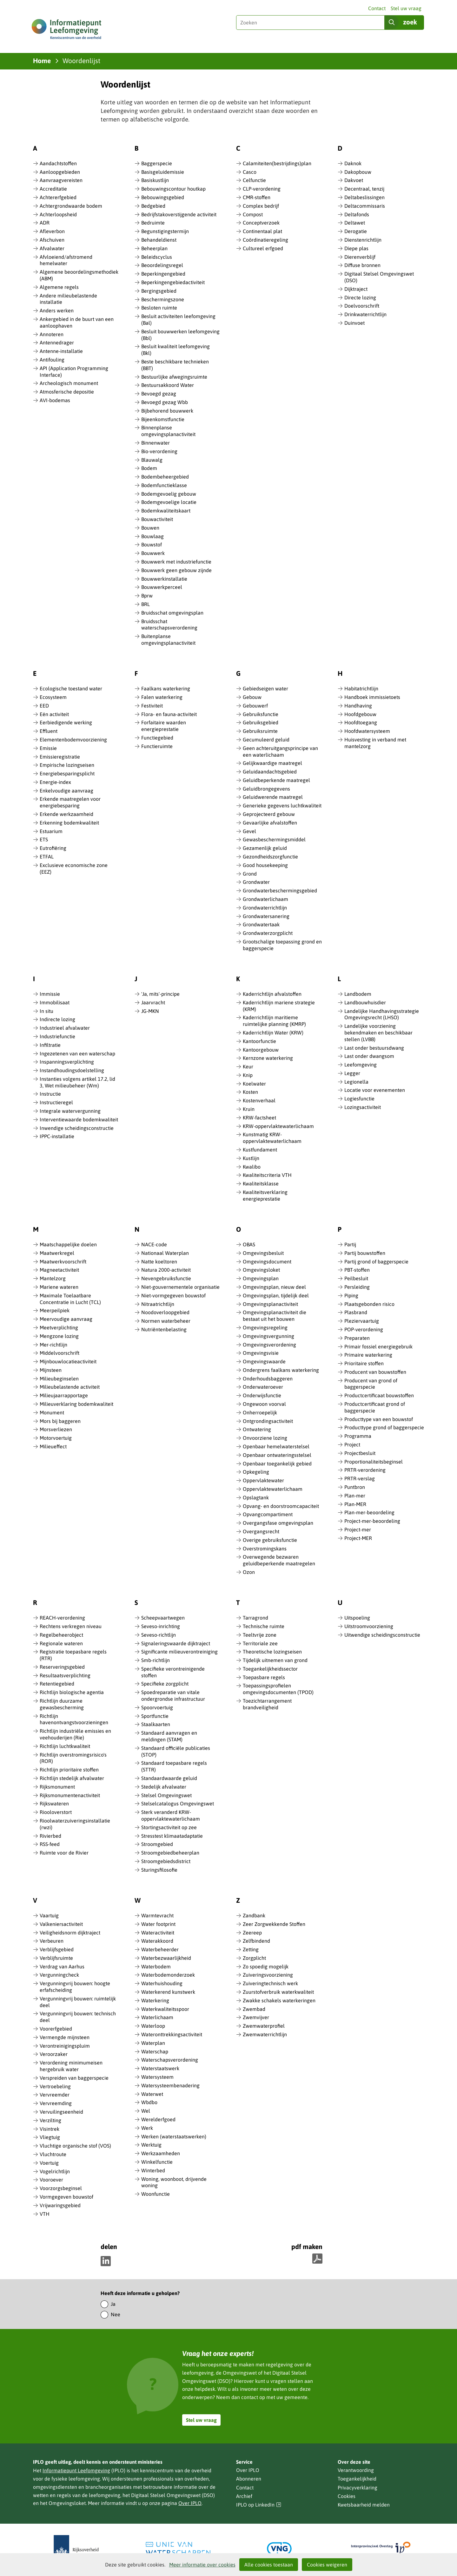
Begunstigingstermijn (165, 231)
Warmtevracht (157, 1915)
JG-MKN (150, 1011)
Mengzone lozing (59, 1336)
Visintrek (49, 2129)
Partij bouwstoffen (364, 1253)
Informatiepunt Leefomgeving (76, 2470)
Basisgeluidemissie (162, 172)
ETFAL (47, 856)
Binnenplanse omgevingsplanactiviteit (168, 431)
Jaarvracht (153, 1002)
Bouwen (150, 528)
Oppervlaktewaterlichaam (272, 1489)
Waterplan (153, 2043)
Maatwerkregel (57, 1253)
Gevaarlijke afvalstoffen (270, 822)
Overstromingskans (265, 1548)
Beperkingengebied (163, 274)
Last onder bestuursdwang (374, 1048)
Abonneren (248, 2478)
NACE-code (154, 1244)
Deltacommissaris (364, 206)
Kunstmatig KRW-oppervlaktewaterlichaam (272, 1137)
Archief (244, 2496)
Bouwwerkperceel (161, 587)
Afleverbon (52, 231)
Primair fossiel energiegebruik (378, 1346)
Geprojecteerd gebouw (269, 814)
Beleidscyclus (156, 257)
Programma (357, 1436)
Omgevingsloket (261, 1270)
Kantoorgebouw (261, 1050)
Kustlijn (251, 1158)
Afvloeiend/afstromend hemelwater (66, 260)
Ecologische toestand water (71, 688)
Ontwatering (257, 1429)
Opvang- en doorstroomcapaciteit (281, 1506)
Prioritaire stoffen (364, 1363)
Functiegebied (157, 737)
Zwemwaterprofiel (264, 2026)
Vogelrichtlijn (55, 2171)
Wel (145, 2111)
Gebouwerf (255, 705)
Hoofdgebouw (360, 714)
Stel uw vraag (406, 8)
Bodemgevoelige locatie (168, 502)
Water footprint (158, 1924)
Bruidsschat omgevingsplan (172, 613)
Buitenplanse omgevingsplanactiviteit (168, 639)
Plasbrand (355, 1312)
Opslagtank (256, 1497)
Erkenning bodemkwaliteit (69, 822)
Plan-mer (354, 1495)
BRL (145, 604)
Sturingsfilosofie (159, 1870)
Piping (351, 1295)
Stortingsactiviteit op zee (169, 1827)
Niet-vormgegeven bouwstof (173, 1295)
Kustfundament (260, 1149)
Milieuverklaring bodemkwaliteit (76, 1404)
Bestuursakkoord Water (167, 385)
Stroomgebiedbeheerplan (170, 1852)
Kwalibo (252, 1167)
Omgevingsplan (261, 1278)
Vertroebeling (55, 2086)
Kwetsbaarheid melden (364, 2505)
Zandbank (254, 1915)
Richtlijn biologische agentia (72, 1692)
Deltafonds (356, 214)
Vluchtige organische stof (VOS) (75, 2146)
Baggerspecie (156, 163)
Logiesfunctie (359, 1098)
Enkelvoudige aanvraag (66, 790)
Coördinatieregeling (265, 240)
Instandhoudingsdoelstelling (72, 1070)
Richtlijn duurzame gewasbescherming (62, 1704)
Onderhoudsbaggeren (268, 1378)
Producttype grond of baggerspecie (384, 1427)
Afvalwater (52, 248)
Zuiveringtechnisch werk (270, 1983)
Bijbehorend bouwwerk (167, 411)
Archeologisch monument (69, 383)
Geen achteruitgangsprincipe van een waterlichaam (280, 751)
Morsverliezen (56, 1429)
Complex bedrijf (261, 206)
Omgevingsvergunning (268, 1336)
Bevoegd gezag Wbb (164, 402)
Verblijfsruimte (56, 1958)
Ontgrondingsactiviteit (268, 1421)
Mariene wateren (59, 1287)
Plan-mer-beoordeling (369, 1512)
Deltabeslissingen (364, 197)
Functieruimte (157, 746)
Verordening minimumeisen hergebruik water (71, 2066)
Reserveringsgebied (62, 1667)
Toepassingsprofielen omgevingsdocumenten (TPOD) (278, 1689)
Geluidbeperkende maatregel (276, 780)
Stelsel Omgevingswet (166, 1795)
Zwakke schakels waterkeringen (279, 2000)
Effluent (48, 731)
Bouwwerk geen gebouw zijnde (176, 570)
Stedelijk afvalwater (163, 1787)
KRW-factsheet (259, 1117)
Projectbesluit (359, 1453)
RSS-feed (50, 1844)
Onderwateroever (263, 1387)
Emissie (48, 748)
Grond (250, 874)
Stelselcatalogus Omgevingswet (177, 1803)
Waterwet (152, 2094)
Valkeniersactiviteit (61, 1924)
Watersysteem (157, 2077)
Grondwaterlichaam (265, 899)
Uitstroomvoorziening (368, 1626)
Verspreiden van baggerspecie (74, 2078)
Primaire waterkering (368, 1355)
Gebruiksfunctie (260, 714)
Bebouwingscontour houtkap (173, 189)
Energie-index (55, 782)
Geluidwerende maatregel (273, 797)
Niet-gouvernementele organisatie (180, 1287)
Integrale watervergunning (70, 1111)
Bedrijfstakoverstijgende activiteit (178, 214)
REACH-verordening (62, 1618)
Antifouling (52, 359)
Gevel (249, 831)
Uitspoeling (357, 1618)
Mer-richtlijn (53, 1344)
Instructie (50, 1094)
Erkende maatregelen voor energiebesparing (70, 802)
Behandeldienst (158, 240)
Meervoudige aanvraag (66, 1319)
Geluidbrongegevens (266, 789)
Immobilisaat (55, 1002)
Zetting (251, 1949)
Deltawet (354, 222)
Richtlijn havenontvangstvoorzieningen (74, 1719)
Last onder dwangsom (369, 1056)
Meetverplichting (59, 1327)
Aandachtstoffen (58, 163)
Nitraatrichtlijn (157, 1304)
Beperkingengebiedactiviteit (173, 282)
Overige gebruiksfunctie (270, 1540)
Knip (248, 1075)
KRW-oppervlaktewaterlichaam (278, 1126)
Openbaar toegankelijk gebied (277, 1463)
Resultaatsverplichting (65, 1675)
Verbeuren (51, 1941)
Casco (249, 172)
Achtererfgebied (58, 197)
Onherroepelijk (260, 1412)
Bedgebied (153, 206)
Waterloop (153, 2026)
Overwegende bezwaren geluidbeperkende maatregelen (279, 1560)
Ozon (249, 1572)
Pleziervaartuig (361, 1321)
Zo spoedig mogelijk (265, 1966)
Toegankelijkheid (357, 2478)
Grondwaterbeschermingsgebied (280, 890)
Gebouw (252, 697)
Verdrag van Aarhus (62, 1966)
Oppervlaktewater (263, 1480)
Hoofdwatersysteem (367, 731)
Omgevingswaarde (264, 1361)
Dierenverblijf (359, 257)
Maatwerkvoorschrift (63, 1261)
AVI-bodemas (55, 400)
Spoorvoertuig (157, 1707)
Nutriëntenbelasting (164, 1329)
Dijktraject (356, 289)
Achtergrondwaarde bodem (71, 206)
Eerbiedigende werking (66, 722)
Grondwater (256, 882)
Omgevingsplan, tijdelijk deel (276, 1295)
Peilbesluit (356, 1278)
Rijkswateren (54, 1803)
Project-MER (358, 1538)
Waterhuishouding (161, 1983)
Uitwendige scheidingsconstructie (382, 1635)
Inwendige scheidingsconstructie (77, 1128)
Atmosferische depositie (67, 392)
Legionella (356, 1082)
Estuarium (51, 831)
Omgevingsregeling (265, 1327)
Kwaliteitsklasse (261, 1183)
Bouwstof (151, 544)
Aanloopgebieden (60, 172)
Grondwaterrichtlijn (265, 907)
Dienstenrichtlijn (362, 240)
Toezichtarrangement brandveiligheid (267, 1704)
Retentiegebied (57, 1683)
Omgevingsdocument (267, 1261)
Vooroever (51, 2179)
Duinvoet (354, 323)
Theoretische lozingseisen (272, 1651)
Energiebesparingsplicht (67, 773)
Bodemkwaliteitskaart (165, 510)
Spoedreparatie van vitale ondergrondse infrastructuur (173, 1695)
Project (352, 1444)
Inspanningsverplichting (67, 1062)
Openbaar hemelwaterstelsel (276, 1446)
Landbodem (357, 994)
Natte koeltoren (159, 1261)
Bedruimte (153, 222)
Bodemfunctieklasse (164, 485)
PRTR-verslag (359, 1478)
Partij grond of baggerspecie (376, 1261)
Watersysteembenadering (170, 2085)
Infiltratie (50, 1045)
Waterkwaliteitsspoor (165, 2009)
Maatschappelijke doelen (68, 1244)
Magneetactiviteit (59, 1270)
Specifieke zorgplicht (165, 1683)
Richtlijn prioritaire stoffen (69, 1769)
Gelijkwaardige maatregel (272, 763)
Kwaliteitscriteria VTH (267, 1175)
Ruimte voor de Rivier (64, 1852)
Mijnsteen (51, 1370)
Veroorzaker (54, 2054)
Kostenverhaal (259, 1100)
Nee (115, 2314)
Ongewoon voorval (264, 1404)
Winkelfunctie (157, 2162)
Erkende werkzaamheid (66, 814)
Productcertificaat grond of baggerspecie (374, 1407)
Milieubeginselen (59, 1378)
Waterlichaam (157, 2017)
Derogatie (355, 231)
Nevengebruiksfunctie (166, 1278)
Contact (377, 8)
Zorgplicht (254, 1958)
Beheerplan (154, 248)
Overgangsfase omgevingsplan (278, 1523)
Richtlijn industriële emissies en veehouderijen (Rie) (75, 1734)
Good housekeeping (265, 865)
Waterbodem (156, 1966)
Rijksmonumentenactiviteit (70, 1795)
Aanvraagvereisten (61, 180)
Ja (113, 2304)
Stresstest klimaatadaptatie (172, 1836)
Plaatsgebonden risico (369, 1304)
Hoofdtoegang (360, 722)
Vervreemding (56, 2103)
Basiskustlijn (155, 180)
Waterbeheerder (160, 1949)
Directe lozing (360, 297)
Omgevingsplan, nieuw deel (274, 1287)
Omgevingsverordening (269, 1344)
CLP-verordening (262, 189)
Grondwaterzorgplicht (268, 933)
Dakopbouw (357, 172)
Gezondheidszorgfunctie (270, 856)
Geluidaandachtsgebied (270, 771)
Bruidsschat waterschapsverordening (169, 624)
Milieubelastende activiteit (70, 1387)
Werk (147, 2128)
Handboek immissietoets (372, 697)
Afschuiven (52, 240)
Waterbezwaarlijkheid (166, 1958)
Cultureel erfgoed (263, 248)
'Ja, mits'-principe (160, 994)
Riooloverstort (56, 1812)
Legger (352, 1073)
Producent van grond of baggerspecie (370, 1384)
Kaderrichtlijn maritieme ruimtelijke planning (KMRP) (274, 1020)
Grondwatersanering (266, 916)
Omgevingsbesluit (263, 1253)
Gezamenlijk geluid (265, 848)
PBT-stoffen (357, 1270)
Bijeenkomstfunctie (162, 419)
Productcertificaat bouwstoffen (379, 1395)
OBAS (249, 1244)
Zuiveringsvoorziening (268, 1975)
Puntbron (354, 1487)
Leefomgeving (360, 1064)
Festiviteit (152, 705)
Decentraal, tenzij (364, 189)
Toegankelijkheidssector (270, 1669)
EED (44, 705)
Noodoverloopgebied (165, 1312)
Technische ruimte (263, 1626)
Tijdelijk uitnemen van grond (275, 1660)
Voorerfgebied (56, 2028)
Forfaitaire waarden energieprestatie (163, 726)
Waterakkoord (157, 1941)
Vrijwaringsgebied (60, 2205)
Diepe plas (356, 248)
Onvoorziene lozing (265, 1438)
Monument (52, 1412)
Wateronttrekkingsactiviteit (171, 2034)
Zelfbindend (256, 1941)
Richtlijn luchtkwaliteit (65, 1746)
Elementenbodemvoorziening (73, 739)
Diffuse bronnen (362, 265)
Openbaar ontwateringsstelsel (277, 1455)
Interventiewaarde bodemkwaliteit (79, 1119)
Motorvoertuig (56, 1438)
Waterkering (155, 2000)
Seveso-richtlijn (158, 1635)
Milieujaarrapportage (64, 1395)
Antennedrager (57, 342)
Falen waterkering (161, 697)
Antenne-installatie (61, 351)
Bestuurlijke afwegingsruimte (174, 377)
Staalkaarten (155, 1724)
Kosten (250, 1092)
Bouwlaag (152, 536)
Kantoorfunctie (259, 1041)
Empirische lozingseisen (67, 765)
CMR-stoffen (256, 197)
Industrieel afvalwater (65, 1028)
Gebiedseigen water (265, 688)
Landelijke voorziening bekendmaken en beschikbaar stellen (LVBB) (378, 1032)
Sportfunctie (155, 1716)
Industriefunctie (57, 1036)
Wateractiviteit (157, 1932)
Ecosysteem (53, 697)
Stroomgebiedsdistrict (165, 1861)
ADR (45, 222)
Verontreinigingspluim (65, 2046)
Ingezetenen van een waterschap (77, 1053)
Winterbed (153, 2170)
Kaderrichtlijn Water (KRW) (273, 1032)
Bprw (147, 595)
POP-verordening (363, 1329)
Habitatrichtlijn (361, 688)
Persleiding (357, 1287)
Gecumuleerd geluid (266, 739)
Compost (253, 214)
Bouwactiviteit (157, 519)
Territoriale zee (260, 1643)
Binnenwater (155, 443)
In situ (46, 1011)
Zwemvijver (256, 2017)
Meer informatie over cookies (202, 2564)
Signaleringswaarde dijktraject (175, 1643)
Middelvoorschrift (59, 1353)
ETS (44, 839)
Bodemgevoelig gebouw (168, 494)
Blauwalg (151, 460)
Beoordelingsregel (162, 265)
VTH (45, 2214)
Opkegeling (256, 1472)
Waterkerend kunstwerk (168, 1992)
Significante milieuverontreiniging (179, 1651)
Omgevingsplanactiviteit (270, 1304)
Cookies (346, 2496)
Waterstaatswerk (160, 2068)
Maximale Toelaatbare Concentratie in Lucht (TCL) (70, 1299)
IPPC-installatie (57, 1136)
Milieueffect (53, 1446)
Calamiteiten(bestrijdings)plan (277, 163)
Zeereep (252, 1932)
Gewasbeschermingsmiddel (274, 839)
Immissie (50, 994)
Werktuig (151, 2145)
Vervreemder (55, 2094)
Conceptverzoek (261, 222)
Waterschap (154, 2051)
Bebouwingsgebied (162, 197)
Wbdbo (149, 2102)
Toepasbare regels (264, 1677)
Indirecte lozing (57, 1019)
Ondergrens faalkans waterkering (281, 1370)
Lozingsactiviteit (362, 1107)
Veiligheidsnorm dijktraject (70, 1932)
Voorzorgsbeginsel (61, 2188)
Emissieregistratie (60, 757)
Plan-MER (355, 1504)
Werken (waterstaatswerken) (173, 2136)
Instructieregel (56, 1102)
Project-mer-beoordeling (372, 1521)
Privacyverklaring (357, 2487)
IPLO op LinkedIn (258, 2505)
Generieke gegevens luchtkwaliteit (282, 805)
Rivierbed (50, 1836)
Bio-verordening (159, 451)
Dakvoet (353, 180)
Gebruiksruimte (260, 731)
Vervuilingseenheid (61, 2112)
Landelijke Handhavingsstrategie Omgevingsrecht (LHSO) (381, 1014)
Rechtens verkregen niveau (71, 1626)
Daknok (352, 163)
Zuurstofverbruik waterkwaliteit (278, 1992)
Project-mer (357, 1529)
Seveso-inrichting (160, 1626)
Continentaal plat (262, 231)
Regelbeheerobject (61, 1635)
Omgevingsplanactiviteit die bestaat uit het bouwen (274, 1315)
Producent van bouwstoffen (375, 1372)
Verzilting (50, 2120)
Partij (350, 1244)
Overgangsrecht (261, 1531)
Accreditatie (53, 189)
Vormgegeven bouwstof (66, 2197)
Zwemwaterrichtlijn (265, 2034)
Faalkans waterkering (165, 688)
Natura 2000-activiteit (166, 1270)
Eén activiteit (54, 714)
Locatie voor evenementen (374, 1090)
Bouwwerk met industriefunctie (176, 561)
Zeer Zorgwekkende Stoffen (274, 1924)
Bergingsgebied (158, 291)
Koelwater (254, 1083)
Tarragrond (255, 1618)
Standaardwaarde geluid (169, 1778)
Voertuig (49, 2163)
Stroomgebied (157, 1844)
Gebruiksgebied (260, 722)
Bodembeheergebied (165, 476)
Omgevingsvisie (261, 1353)
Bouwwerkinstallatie (164, 579)
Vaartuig (49, 1915)
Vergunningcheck (59, 1975)
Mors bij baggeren (60, 1421)
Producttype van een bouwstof (378, 1419)
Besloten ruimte (159, 307)
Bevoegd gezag (158, 393)
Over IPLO (190, 2503)
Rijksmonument (57, 1787)
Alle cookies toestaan (268, 2564)
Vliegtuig (50, 2137)
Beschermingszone (162, 299)
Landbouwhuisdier (365, 1002)
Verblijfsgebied (57, 1949)
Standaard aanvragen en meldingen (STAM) (169, 1736)
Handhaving (358, 705)
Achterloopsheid (58, 214)
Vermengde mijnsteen (64, 2037)
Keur (248, 1066)
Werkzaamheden (160, 2153)
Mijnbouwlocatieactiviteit (68, 1361)
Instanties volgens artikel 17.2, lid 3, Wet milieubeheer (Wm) (77, 1082)
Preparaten (357, 1338)
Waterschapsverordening (169, 2060)
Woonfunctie (155, 2194)
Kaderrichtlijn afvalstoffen (272, 994)
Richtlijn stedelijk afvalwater (72, 1778)
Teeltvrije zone (259, 1635)
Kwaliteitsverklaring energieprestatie (265, 1195)
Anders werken (57, 310)
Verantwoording (356, 2470)
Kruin (249, 1109)
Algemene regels (59, 287)
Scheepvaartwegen (163, 1618)
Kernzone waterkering (268, 1058)
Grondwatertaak (261, 924)
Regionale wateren (61, 1643)
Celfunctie (254, 180)
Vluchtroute (53, 2154)
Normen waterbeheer (165, 1321)
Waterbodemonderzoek (168, 1975)
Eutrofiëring (53, 848)
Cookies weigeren (327, 2564)
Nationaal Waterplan (165, 1253)
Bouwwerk (153, 553)
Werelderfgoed (158, 2119)
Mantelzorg (53, 1278)
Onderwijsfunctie (262, 1395)
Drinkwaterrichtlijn (365, 314)
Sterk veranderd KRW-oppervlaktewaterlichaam (170, 1815)
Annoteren (51, 334)
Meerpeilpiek (55, 1310)
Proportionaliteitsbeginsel (373, 1461)
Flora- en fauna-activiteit (169, 714)
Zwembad (254, 2009)
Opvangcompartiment (268, 1514)
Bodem (149, 468)
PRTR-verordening (365, 1470)
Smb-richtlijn (155, 1660)
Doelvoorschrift (361, 306)
